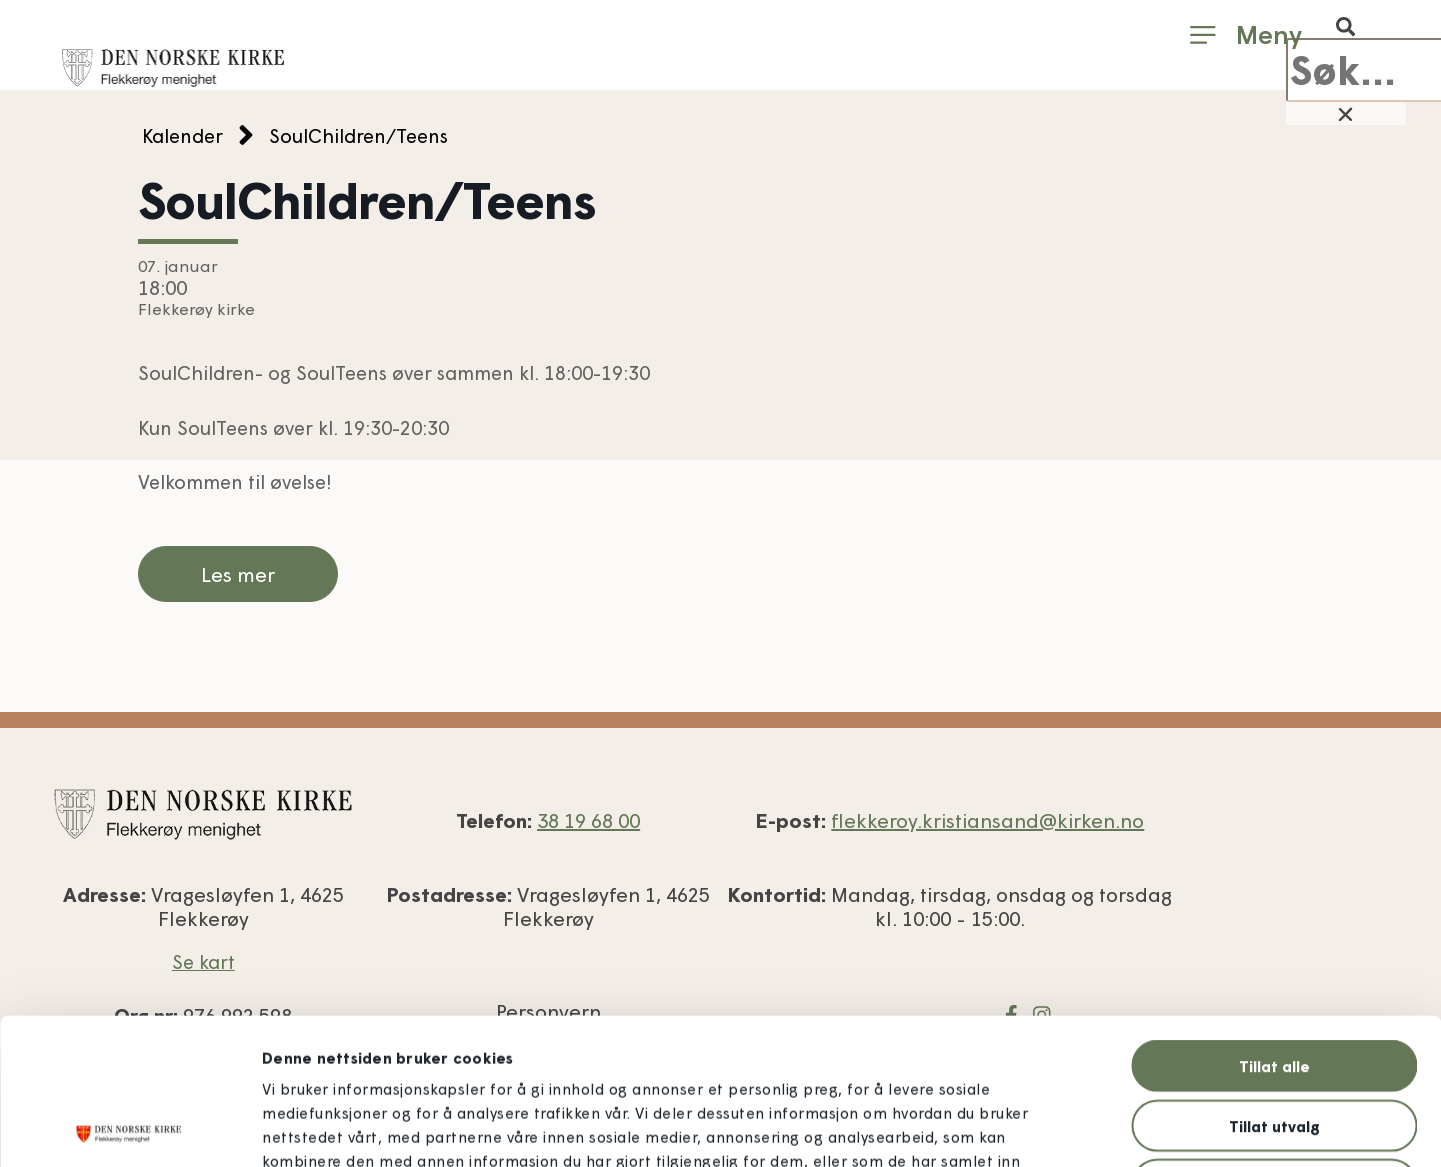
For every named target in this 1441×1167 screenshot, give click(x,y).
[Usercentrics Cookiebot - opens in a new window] (129, 1128)
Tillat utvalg (1274, 980)
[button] (1346, 26)
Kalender (182, 135)
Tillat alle (1274, 920)
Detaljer (1092, 1128)
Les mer (238, 574)
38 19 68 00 (588, 820)
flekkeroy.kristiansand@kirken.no (987, 820)
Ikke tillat (1274, 1039)
